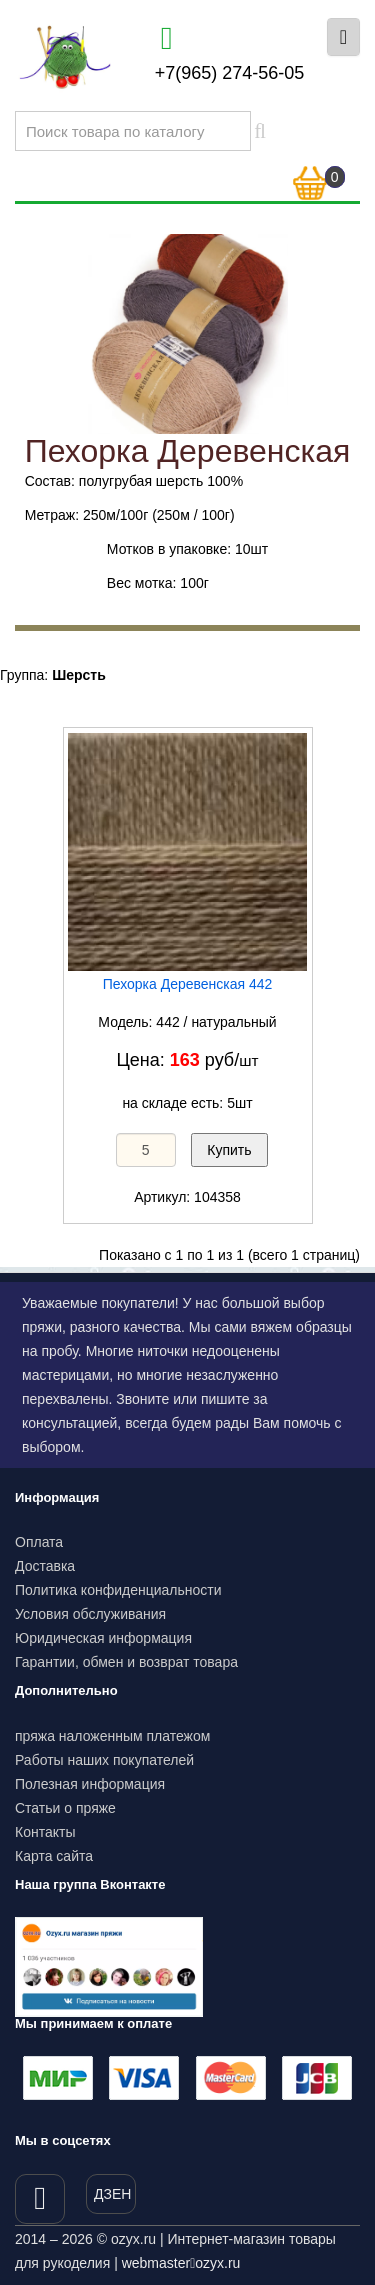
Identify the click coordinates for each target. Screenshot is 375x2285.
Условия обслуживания (90, 1614)
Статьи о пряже (65, 1808)
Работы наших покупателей (104, 1760)
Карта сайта (54, 1856)
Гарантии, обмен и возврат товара (126, 1662)
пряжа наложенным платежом (112, 1736)
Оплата (39, 1542)
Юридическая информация (103, 1638)
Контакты (45, 1832)
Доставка (45, 1566)
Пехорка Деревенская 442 (188, 984)
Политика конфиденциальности (118, 1590)
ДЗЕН (112, 2194)
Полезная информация (90, 1784)
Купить (229, 1150)
